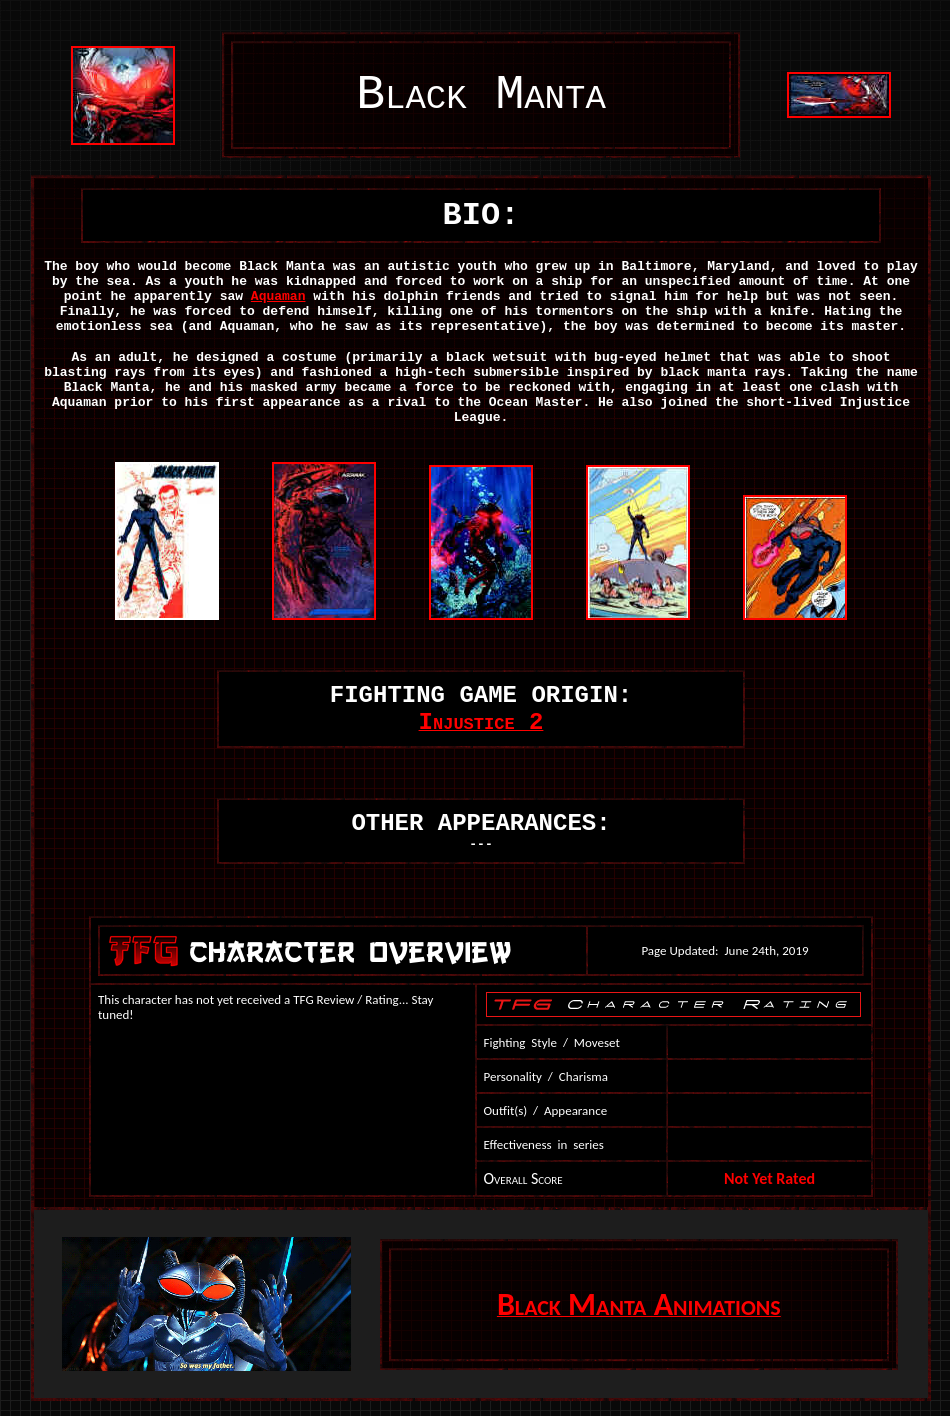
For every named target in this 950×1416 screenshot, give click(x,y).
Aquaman (278, 296)
